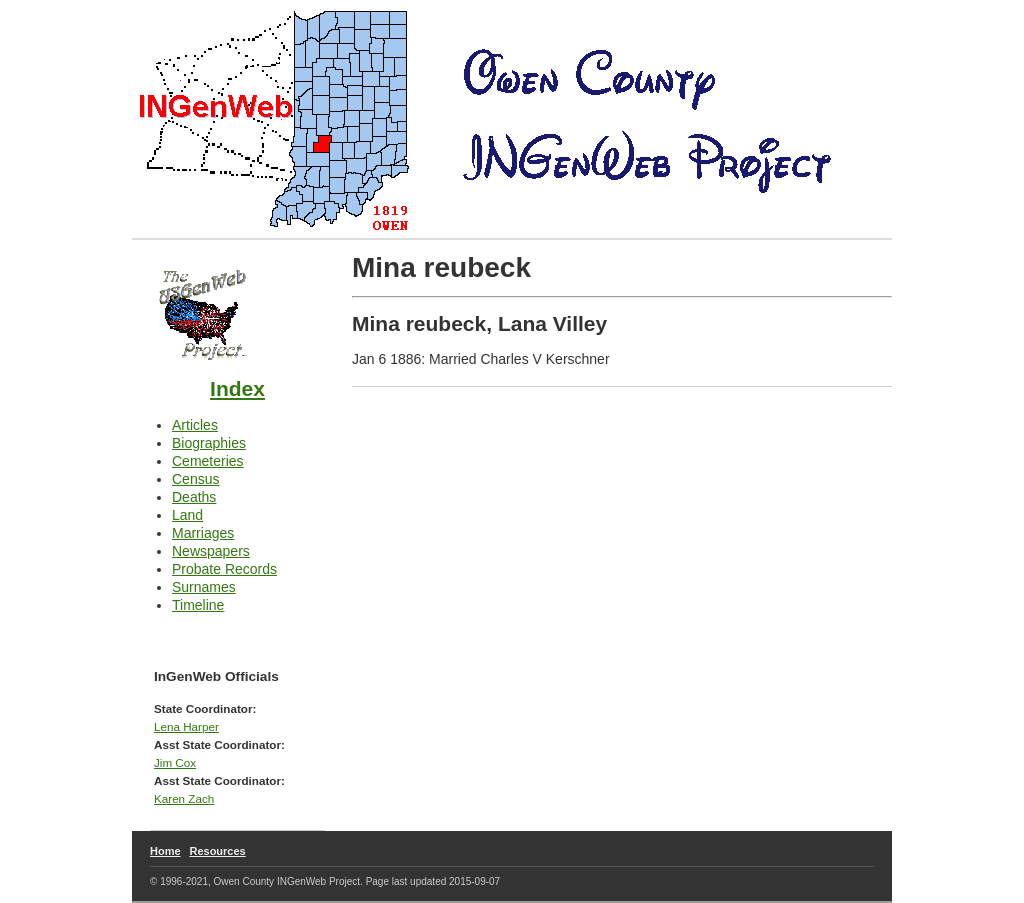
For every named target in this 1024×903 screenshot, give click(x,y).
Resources (217, 851)
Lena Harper (186, 726)
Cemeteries (208, 461)
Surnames (204, 587)
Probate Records (224, 569)
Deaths (194, 497)
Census (195, 479)
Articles (195, 425)
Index (237, 388)
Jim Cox (175, 762)
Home (165, 851)
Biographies (209, 443)
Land (187, 515)
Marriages (203, 533)
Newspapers (211, 551)
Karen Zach (184, 798)
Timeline (198, 605)
